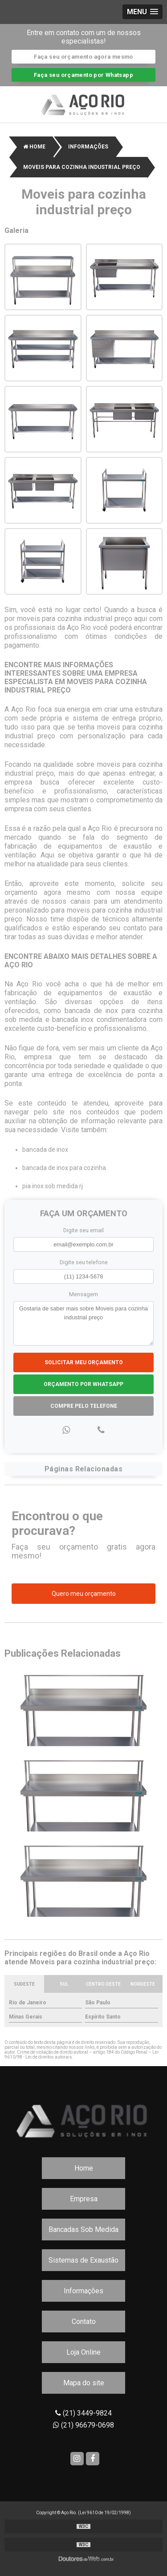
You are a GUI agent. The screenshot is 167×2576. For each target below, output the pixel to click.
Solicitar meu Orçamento (84, 1362)
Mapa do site (83, 2383)
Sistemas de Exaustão (83, 2260)
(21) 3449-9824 (83, 2413)
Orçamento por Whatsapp (83, 1384)
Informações (83, 2291)
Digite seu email (83, 1230)
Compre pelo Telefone (83, 1406)
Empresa (84, 2199)
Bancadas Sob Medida (83, 2229)
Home (83, 2168)
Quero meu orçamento (84, 1593)
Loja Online (83, 2352)
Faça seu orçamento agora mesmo (83, 56)
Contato (84, 2321)
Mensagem (83, 1294)
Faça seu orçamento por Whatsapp (83, 75)
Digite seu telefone (84, 1262)
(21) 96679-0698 (83, 2425)
